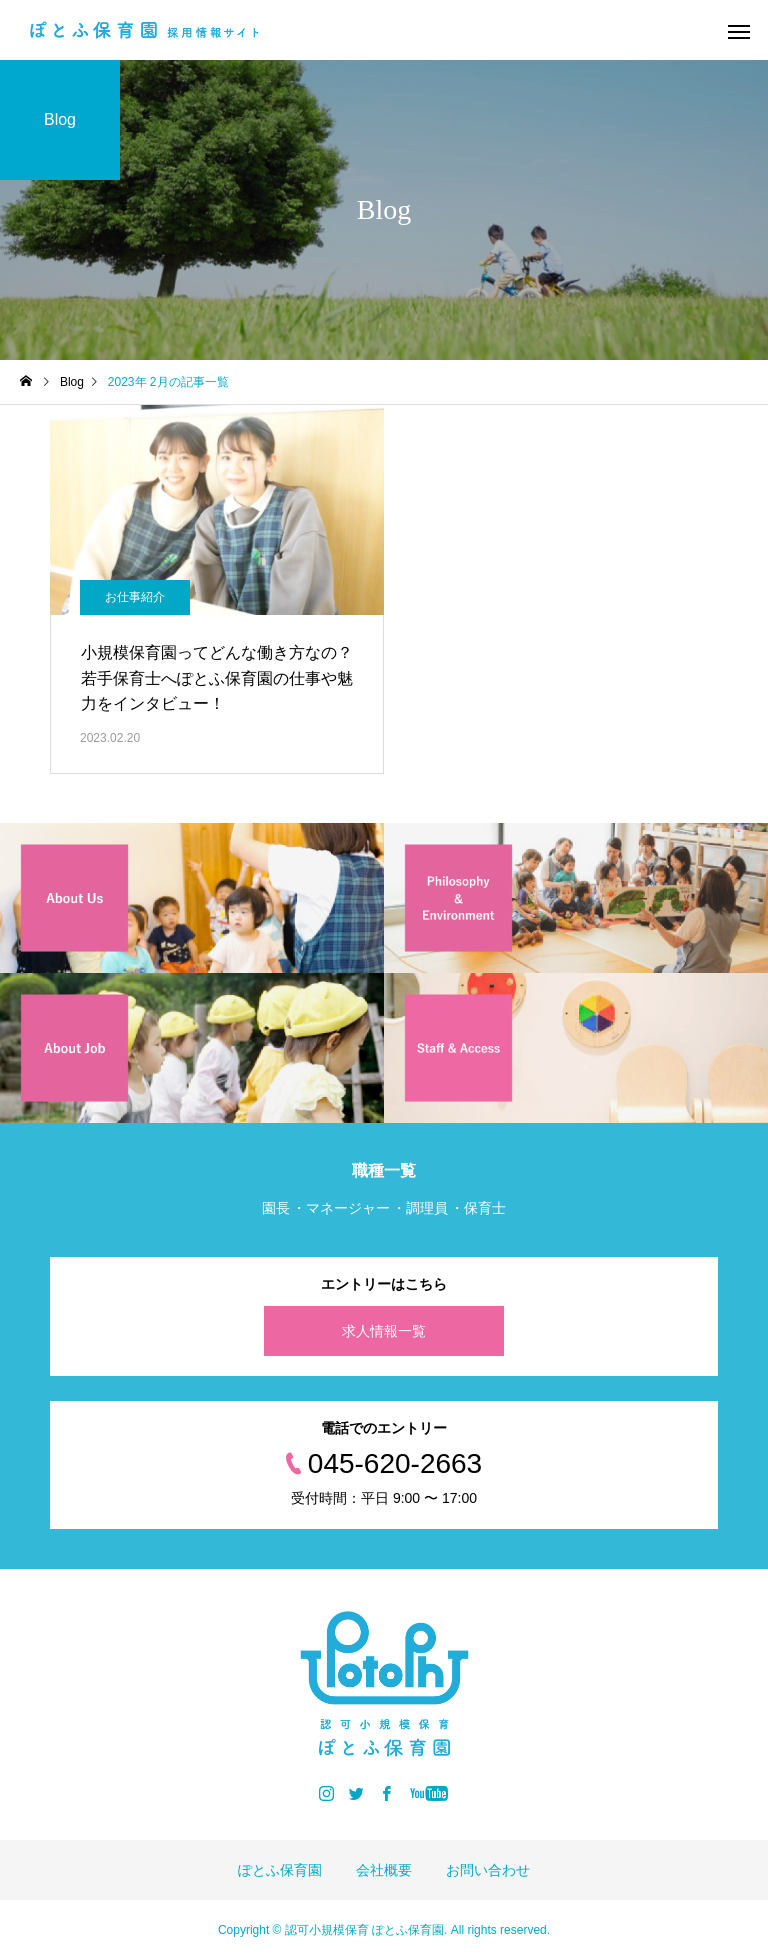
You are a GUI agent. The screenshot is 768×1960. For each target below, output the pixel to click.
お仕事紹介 (135, 597)
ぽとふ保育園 (280, 1870)
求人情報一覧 (384, 1331)
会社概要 (384, 1870)
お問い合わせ (488, 1870)
